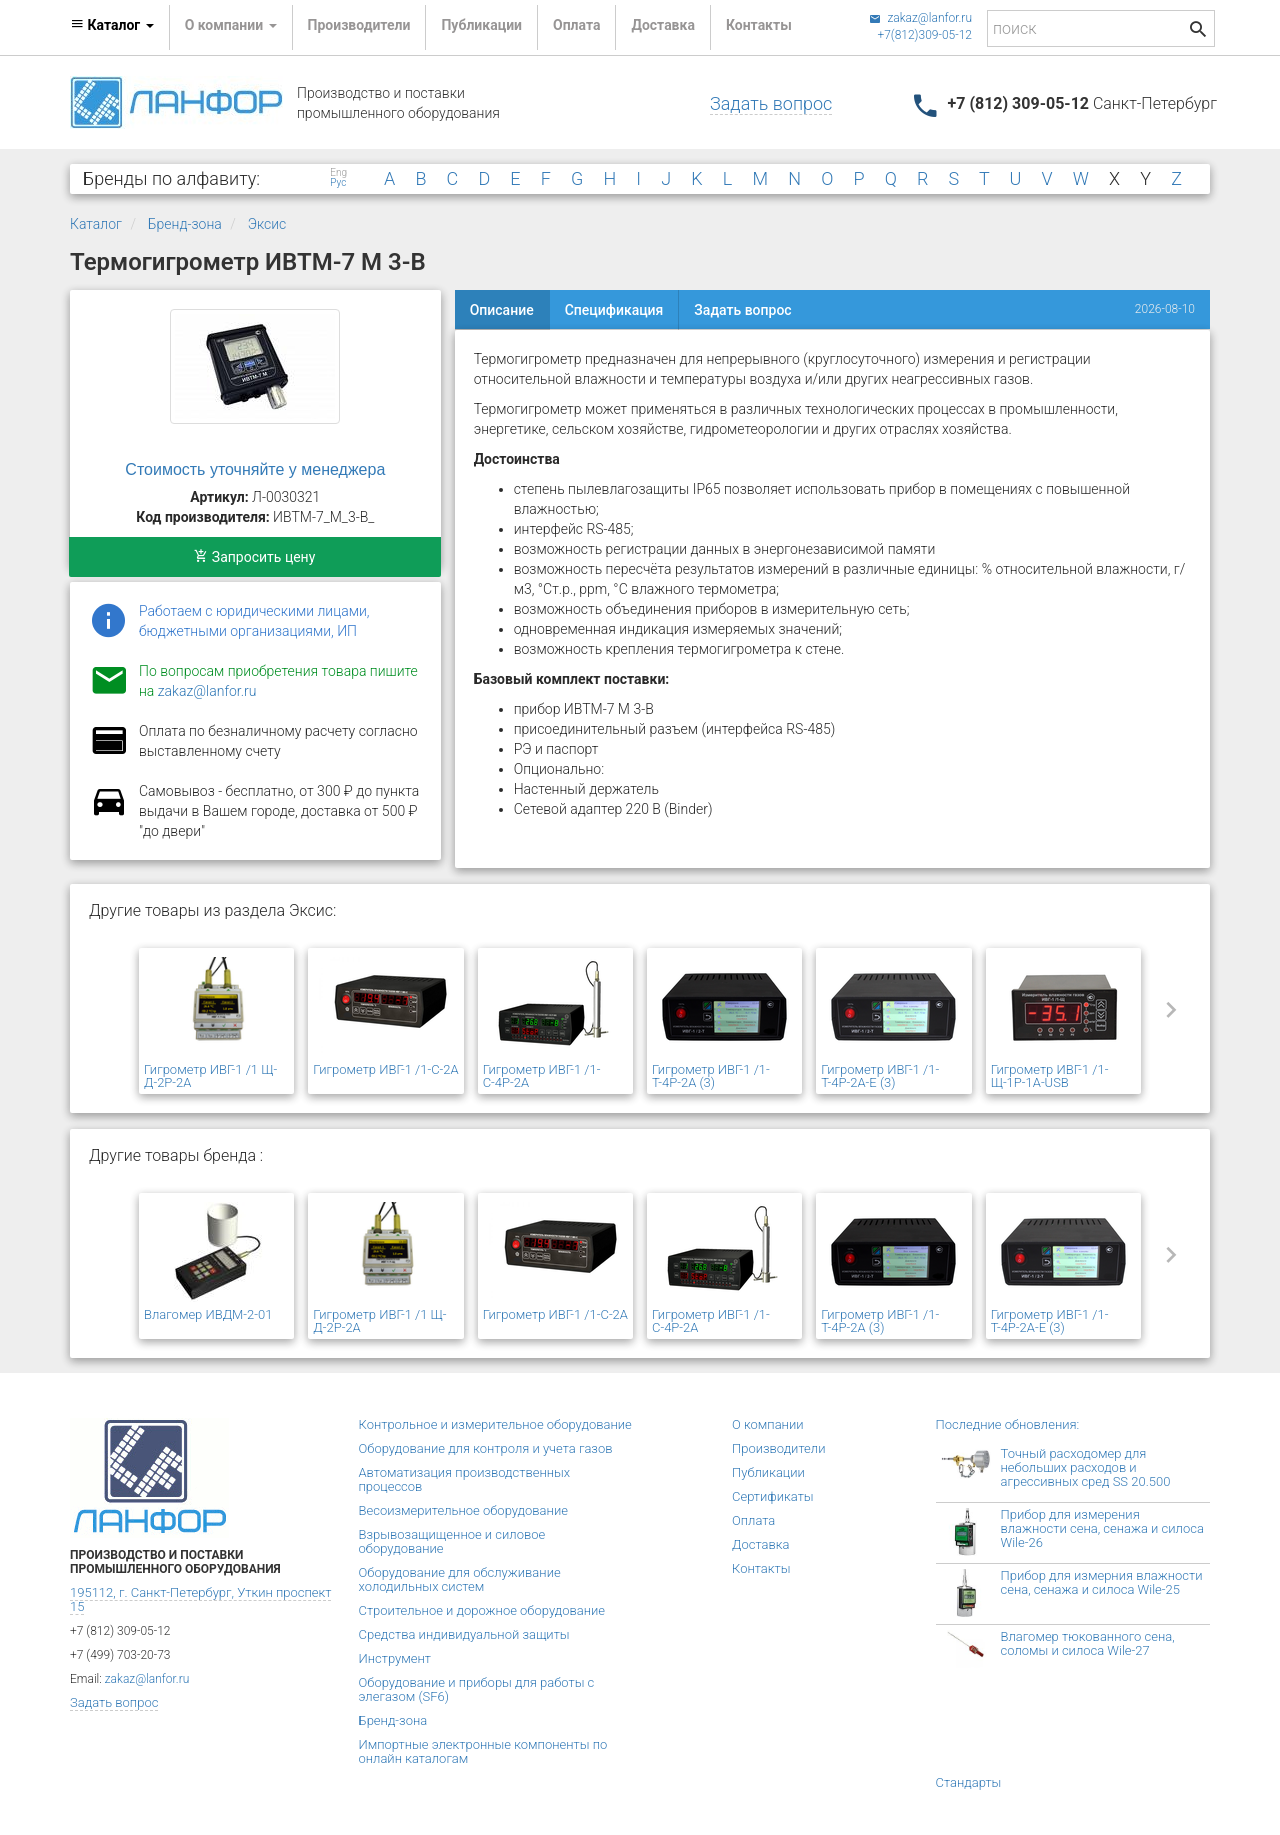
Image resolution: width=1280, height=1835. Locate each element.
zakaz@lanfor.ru (920, 18)
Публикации (481, 25)
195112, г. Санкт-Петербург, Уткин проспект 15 (200, 1599)
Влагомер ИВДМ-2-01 (208, 1314)
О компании (768, 1424)
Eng (338, 173)
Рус (338, 183)
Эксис (267, 224)
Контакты (759, 25)
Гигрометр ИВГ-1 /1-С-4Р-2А (542, 1076)
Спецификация (614, 310)
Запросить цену (254, 557)
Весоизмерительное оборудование (463, 1510)
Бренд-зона (185, 224)
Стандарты (969, 1782)
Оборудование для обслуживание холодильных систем (460, 1579)
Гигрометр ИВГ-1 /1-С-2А (385, 1069)
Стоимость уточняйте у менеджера (255, 469)
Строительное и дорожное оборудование (482, 1610)
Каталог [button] (112, 25)
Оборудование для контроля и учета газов (486, 1448)
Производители (359, 25)
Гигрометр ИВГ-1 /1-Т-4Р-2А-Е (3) (880, 1076)
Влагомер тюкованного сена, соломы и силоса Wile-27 (1088, 1643)
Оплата (576, 25)
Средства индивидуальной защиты (464, 1634)
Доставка (662, 25)
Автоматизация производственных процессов (465, 1479)
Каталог (96, 224)
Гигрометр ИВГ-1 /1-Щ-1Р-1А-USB (1050, 1076)
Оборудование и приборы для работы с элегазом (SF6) (477, 1689)
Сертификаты (773, 1496)
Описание (502, 310)
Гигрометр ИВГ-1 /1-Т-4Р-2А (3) (711, 1076)
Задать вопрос (771, 103)
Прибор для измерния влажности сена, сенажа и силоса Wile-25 (1102, 1582)
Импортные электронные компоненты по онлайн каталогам (483, 1751)
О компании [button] (231, 25)
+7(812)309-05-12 (924, 35)
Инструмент (395, 1658)
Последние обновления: (1008, 1424)
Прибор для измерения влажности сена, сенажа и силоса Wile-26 (1102, 1528)
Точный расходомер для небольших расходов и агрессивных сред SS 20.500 (1086, 1467)
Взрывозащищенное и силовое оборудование (452, 1541)
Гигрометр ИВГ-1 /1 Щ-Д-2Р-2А (210, 1076)
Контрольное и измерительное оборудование (495, 1424)
